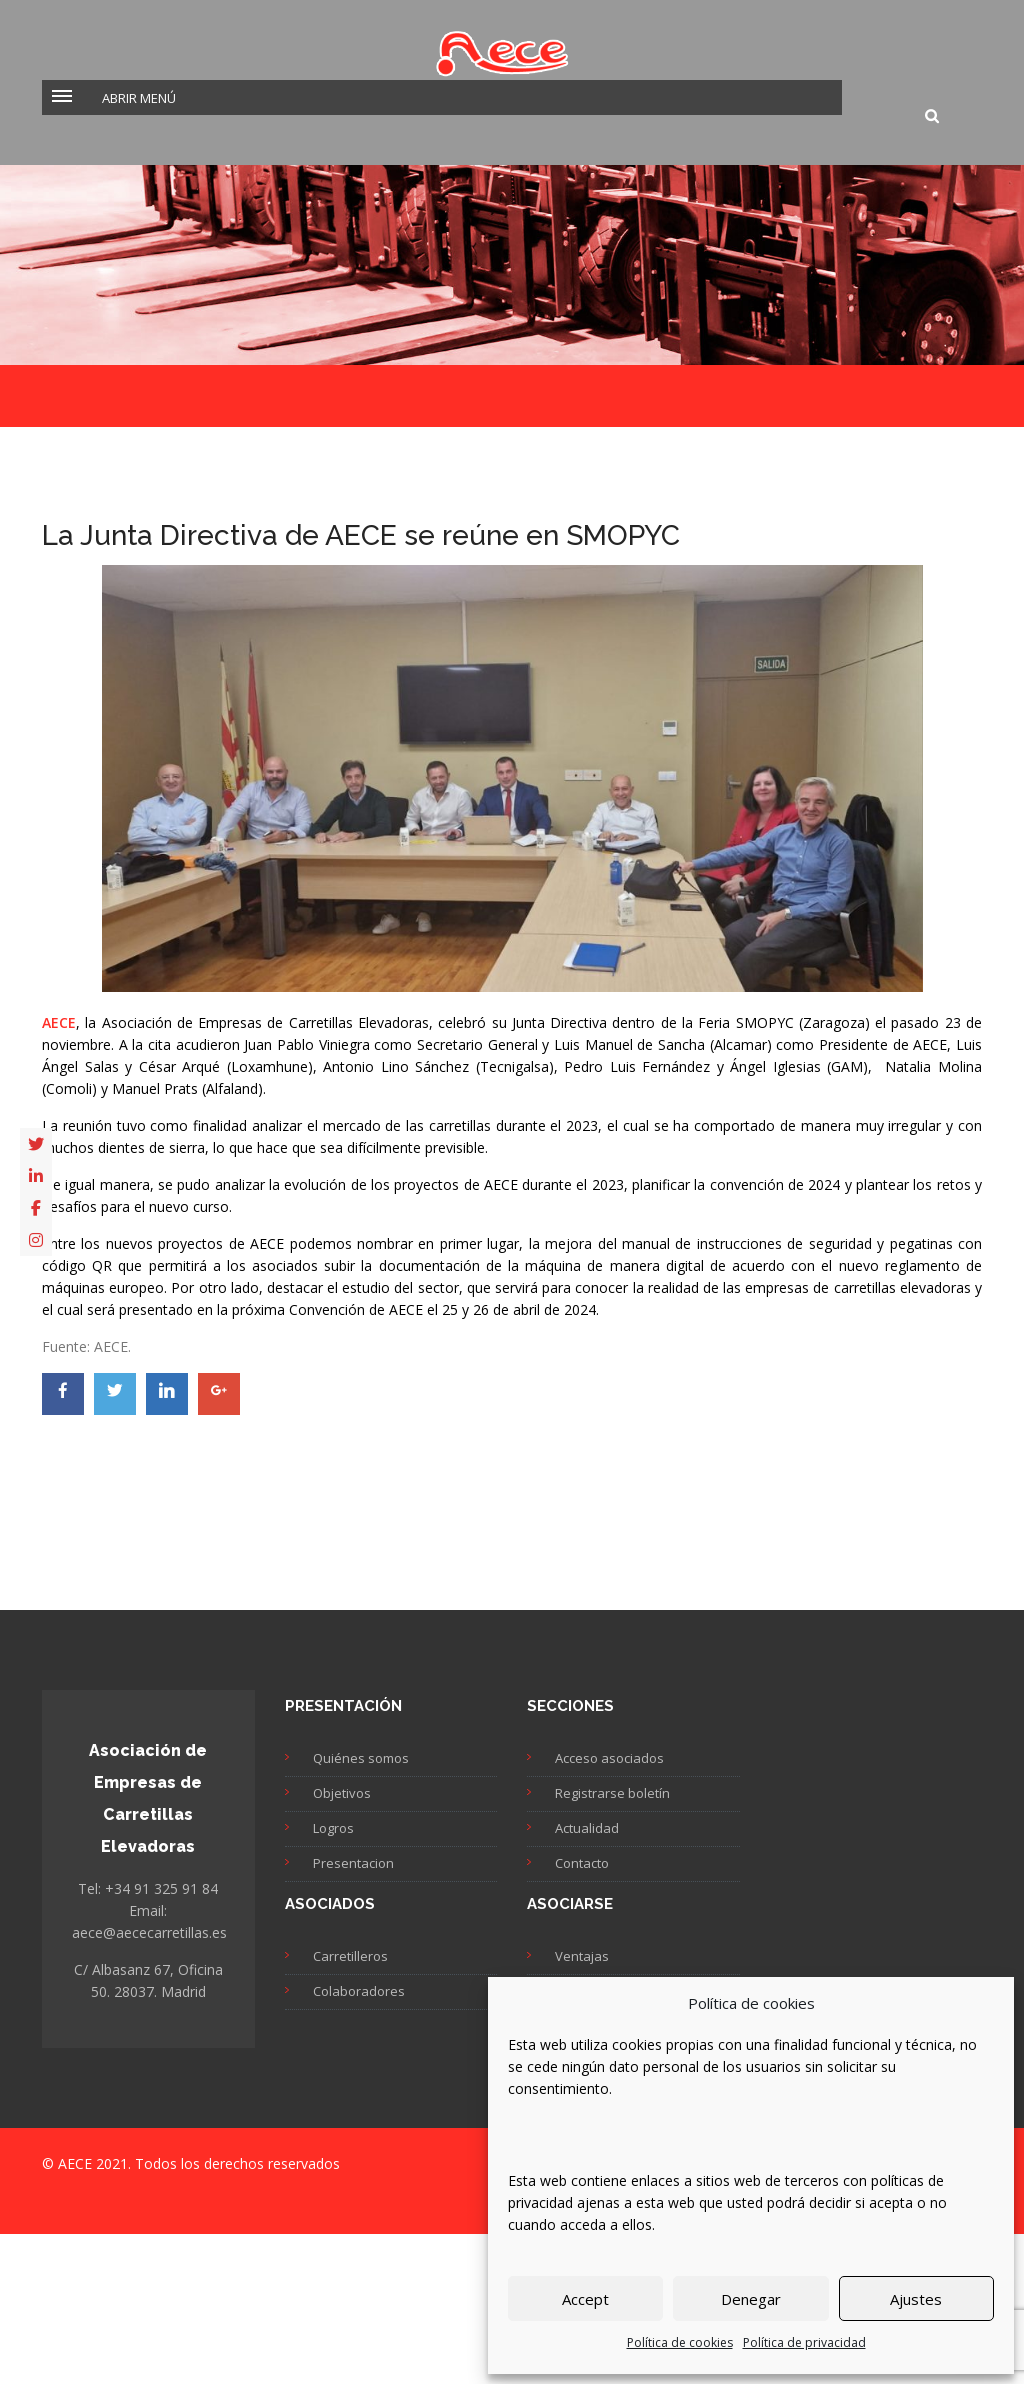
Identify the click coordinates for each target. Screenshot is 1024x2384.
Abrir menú (139, 98)
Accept (585, 2299)
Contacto (582, 1863)
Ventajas (582, 1956)
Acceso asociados (609, 1758)
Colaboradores (359, 1991)
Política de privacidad (804, 2342)
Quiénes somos (361, 1758)
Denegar (751, 2299)
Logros (333, 1828)
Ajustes (916, 2299)
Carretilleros (350, 1956)
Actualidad (587, 1828)
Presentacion (353, 1863)
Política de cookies (680, 2342)
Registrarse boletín (612, 1793)
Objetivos (342, 1793)
